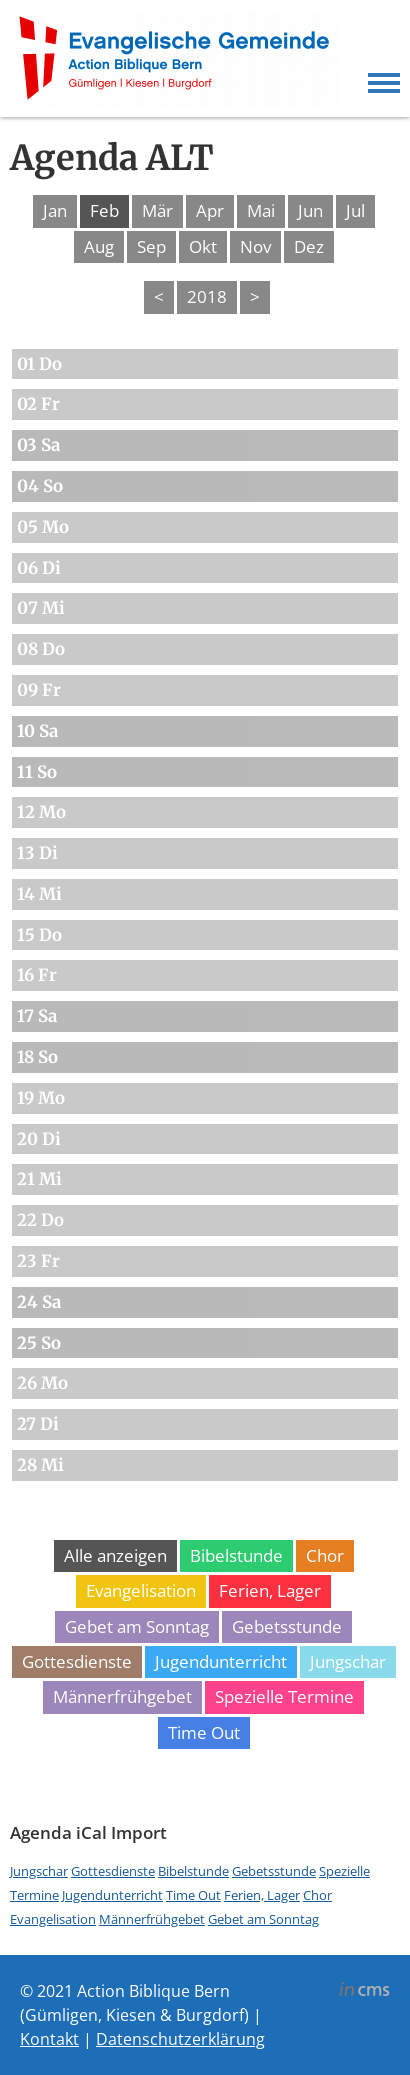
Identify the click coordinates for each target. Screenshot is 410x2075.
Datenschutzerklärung (180, 2039)
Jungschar (348, 1661)
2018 (207, 296)
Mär (157, 210)
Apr (210, 210)
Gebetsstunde (287, 1626)
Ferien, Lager (270, 1590)
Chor (325, 1555)
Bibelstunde (236, 1555)
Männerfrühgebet (122, 1696)
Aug (99, 246)
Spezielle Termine (284, 1696)
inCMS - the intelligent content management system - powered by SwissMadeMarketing (364, 1992)
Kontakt (49, 2039)
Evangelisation (141, 1590)
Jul (355, 210)
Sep (151, 246)
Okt (203, 246)
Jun (310, 210)
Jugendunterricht (221, 1661)
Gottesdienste (77, 1661)
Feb (104, 210)
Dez (309, 246)
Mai (261, 210)
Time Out (204, 1732)
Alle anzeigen (115, 1555)
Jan (55, 210)
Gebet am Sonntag (137, 1626)
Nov (255, 246)
